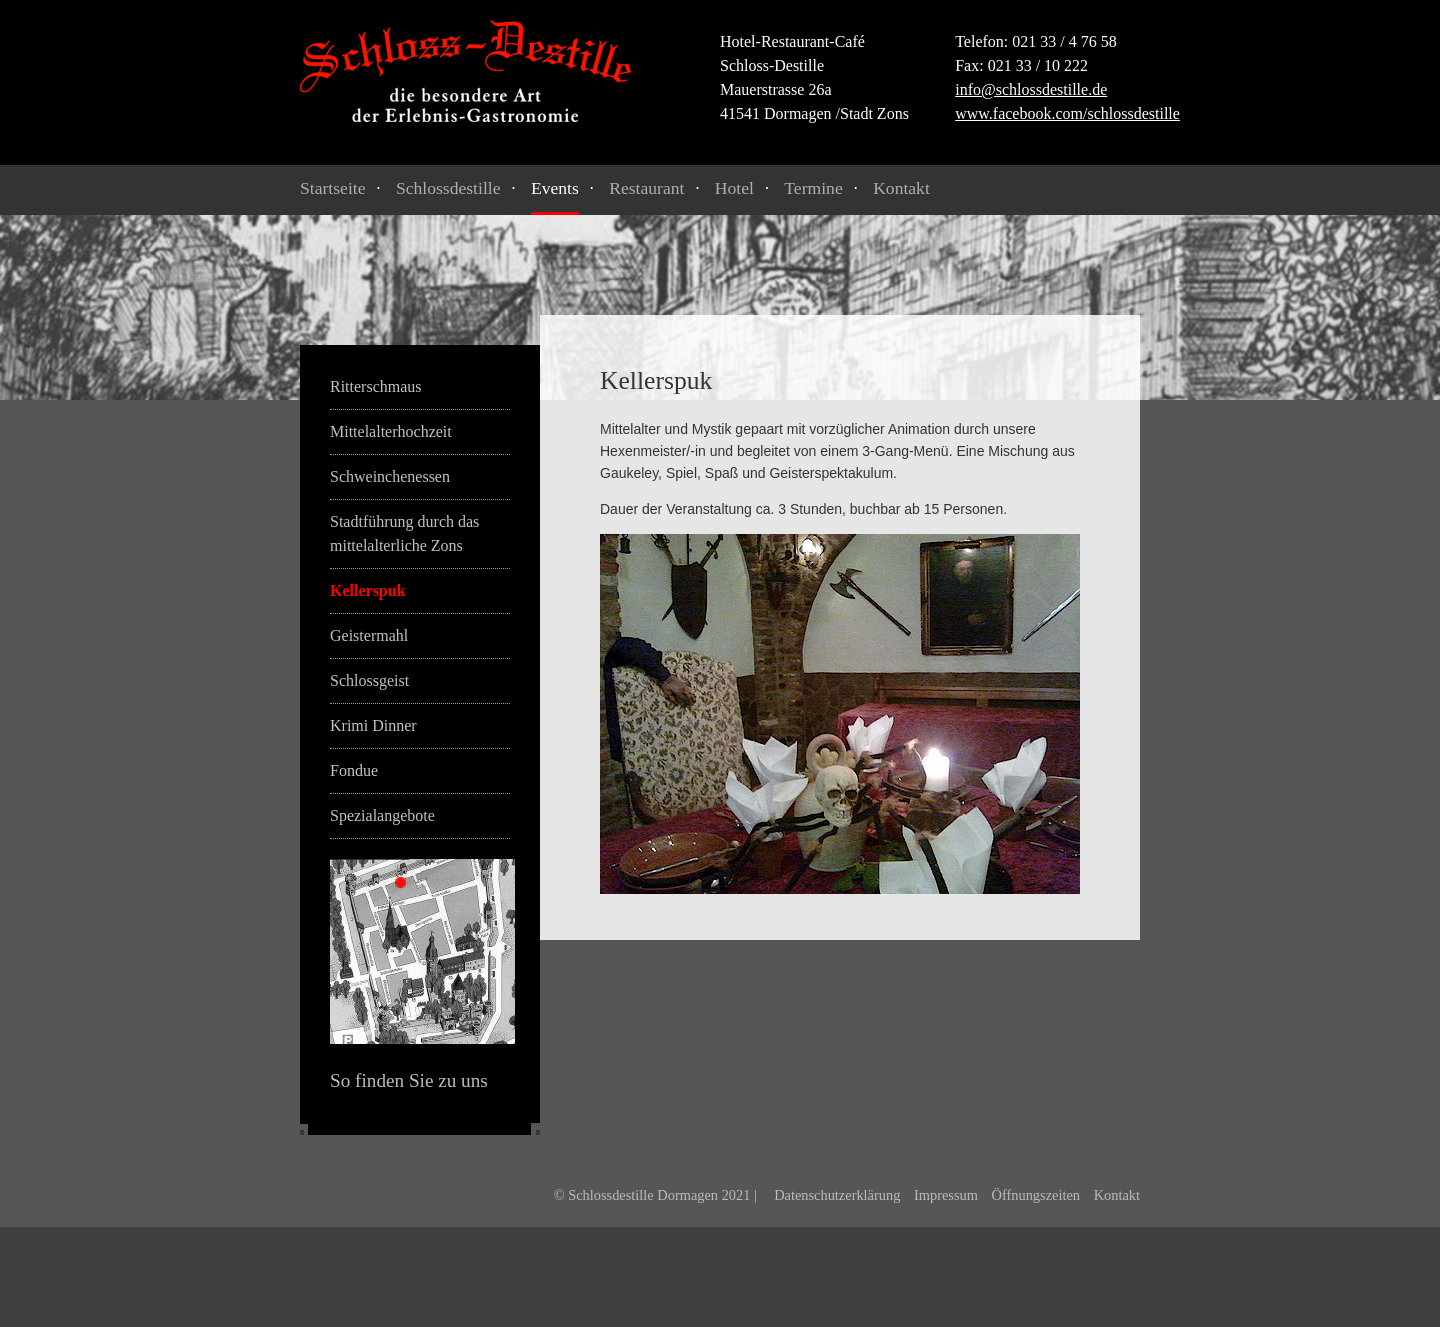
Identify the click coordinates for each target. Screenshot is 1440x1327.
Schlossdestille (448, 188)
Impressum (946, 1195)
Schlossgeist (369, 680)
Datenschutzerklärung (837, 1195)
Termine (813, 188)
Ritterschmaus (376, 386)
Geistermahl (369, 635)
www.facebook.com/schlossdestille (1067, 113)
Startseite (332, 188)
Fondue (354, 770)
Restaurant (646, 188)
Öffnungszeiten (1036, 1195)
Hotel (734, 188)
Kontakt (901, 188)
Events (555, 188)
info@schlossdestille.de (1031, 89)
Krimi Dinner (373, 725)
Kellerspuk (368, 590)
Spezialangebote (382, 815)
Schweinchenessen (390, 476)
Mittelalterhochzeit (391, 431)
